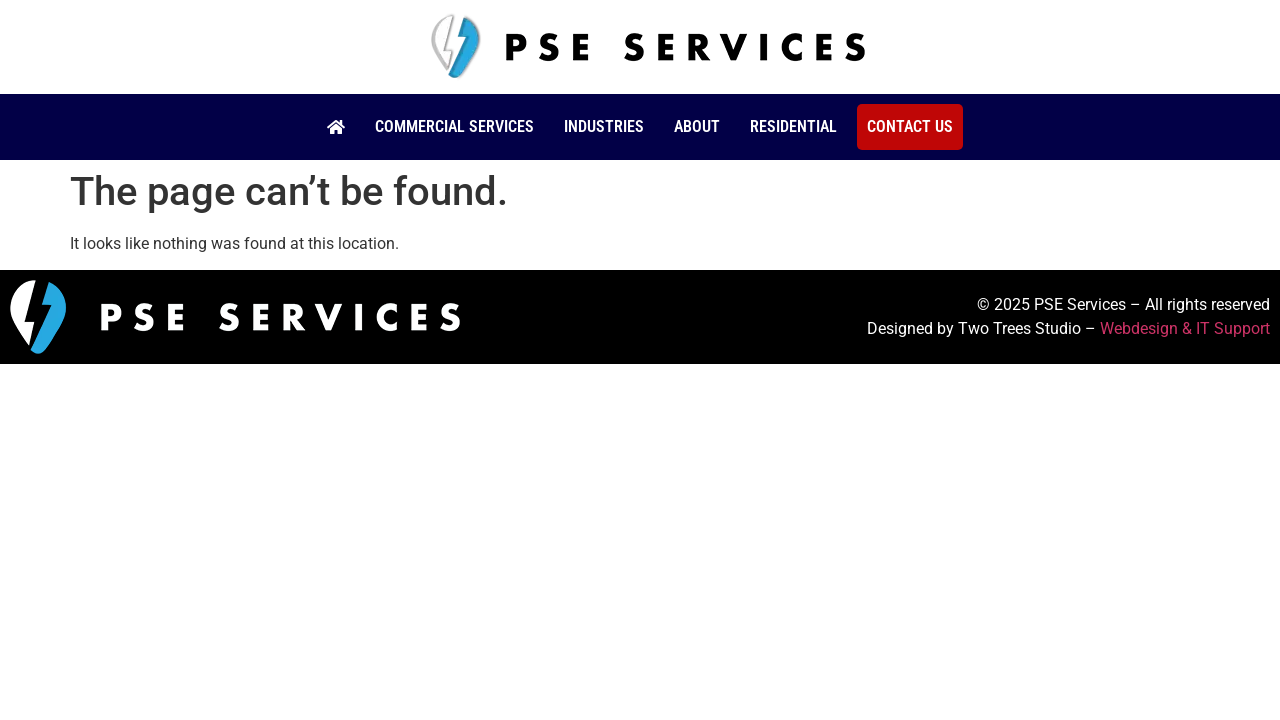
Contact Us (910, 126)
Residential (793, 126)
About (697, 126)
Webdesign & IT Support (1185, 328)
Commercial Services (454, 126)
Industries (604, 126)
